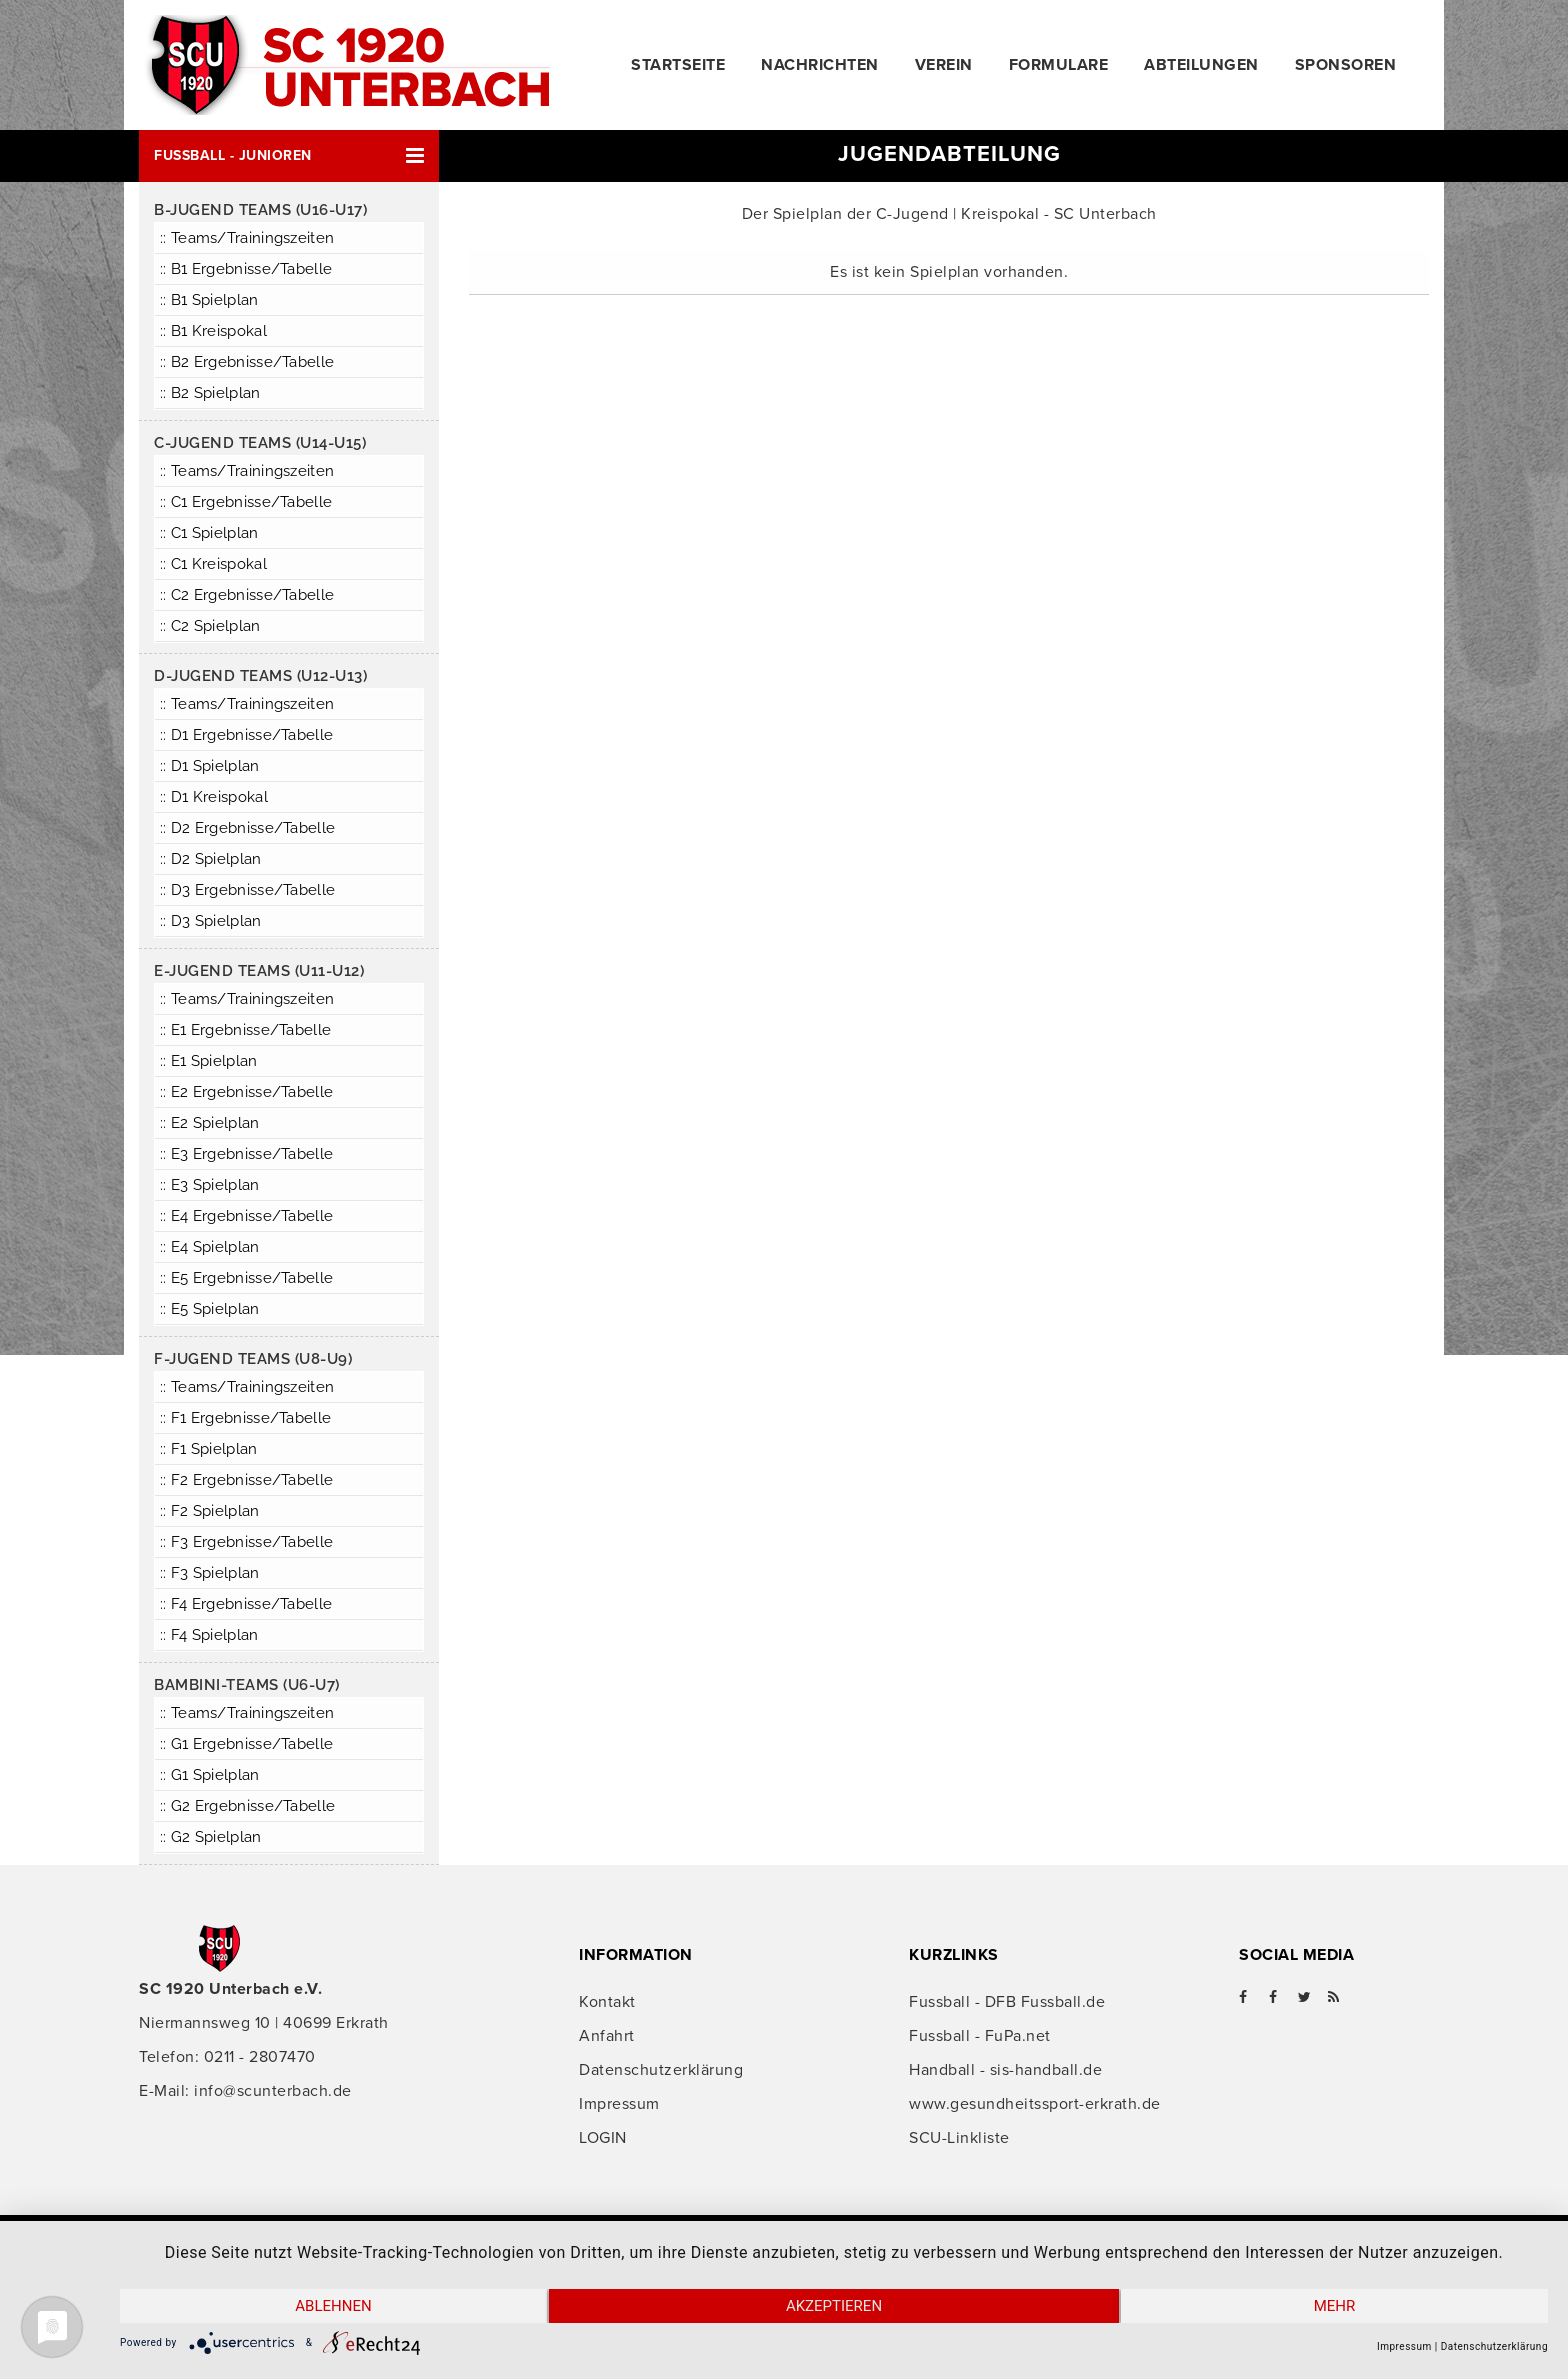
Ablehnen (333, 2306)
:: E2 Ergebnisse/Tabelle (246, 1092)
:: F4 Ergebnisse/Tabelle (246, 1604)
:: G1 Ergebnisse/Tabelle (246, 1744)
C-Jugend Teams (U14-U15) (260, 443)
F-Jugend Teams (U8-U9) (253, 1359)
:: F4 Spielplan (209, 1635)
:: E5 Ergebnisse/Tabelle (246, 1278)
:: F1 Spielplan (209, 1449)
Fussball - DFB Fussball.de (1007, 2002)
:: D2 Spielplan (211, 859)
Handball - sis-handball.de (1005, 2070)
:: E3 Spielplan (210, 1185)
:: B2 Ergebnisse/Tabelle (247, 362)
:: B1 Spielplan (209, 300)
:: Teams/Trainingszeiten (247, 238)
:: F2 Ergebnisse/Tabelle (246, 1480)
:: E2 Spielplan (210, 1123)
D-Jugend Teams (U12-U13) (260, 676)
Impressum (619, 2104)
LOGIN (603, 2138)
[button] (289, 156)
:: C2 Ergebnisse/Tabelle (247, 595)
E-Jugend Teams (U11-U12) (259, 971)
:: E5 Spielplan (210, 1309)
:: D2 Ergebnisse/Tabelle (247, 828)
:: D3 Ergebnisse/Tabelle (247, 890)
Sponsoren (1346, 65)
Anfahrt (607, 2036)
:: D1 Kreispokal (214, 797)
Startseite (678, 65)
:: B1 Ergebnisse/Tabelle (246, 269)
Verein (944, 65)
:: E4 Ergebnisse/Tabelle (246, 1216)
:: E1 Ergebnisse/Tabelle (245, 1030)
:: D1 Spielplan (210, 766)
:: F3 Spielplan (210, 1573)
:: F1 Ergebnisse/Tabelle (245, 1418)
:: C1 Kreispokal (213, 564)
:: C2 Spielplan (210, 626)
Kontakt (607, 2002)
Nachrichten (820, 65)
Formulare (1059, 65)
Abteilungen (1201, 65)
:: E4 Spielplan (210, 1247)
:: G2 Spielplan (211, 1837)
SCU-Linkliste (959, 2138)
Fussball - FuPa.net (980, 2036)
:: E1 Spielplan (209, 1061)
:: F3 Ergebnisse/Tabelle (246, 1542)
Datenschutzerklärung (661, 2070)
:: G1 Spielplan (210, 1775)
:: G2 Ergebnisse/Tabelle (247, 1806)
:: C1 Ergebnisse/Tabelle (246, 502)
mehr (1335, 2306)
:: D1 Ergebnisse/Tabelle (246, 735)
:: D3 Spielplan (211, 921)
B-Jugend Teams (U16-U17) (260, 210)
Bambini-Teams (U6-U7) (247, 1685)
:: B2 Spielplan (210, 393)
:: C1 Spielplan (209, 533)
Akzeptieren (834, 2306)
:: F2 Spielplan (210, 1511)
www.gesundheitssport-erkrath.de (1035, 2104)
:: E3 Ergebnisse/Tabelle (246, 1154)
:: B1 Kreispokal (213, 331)
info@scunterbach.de (273, 2091)
